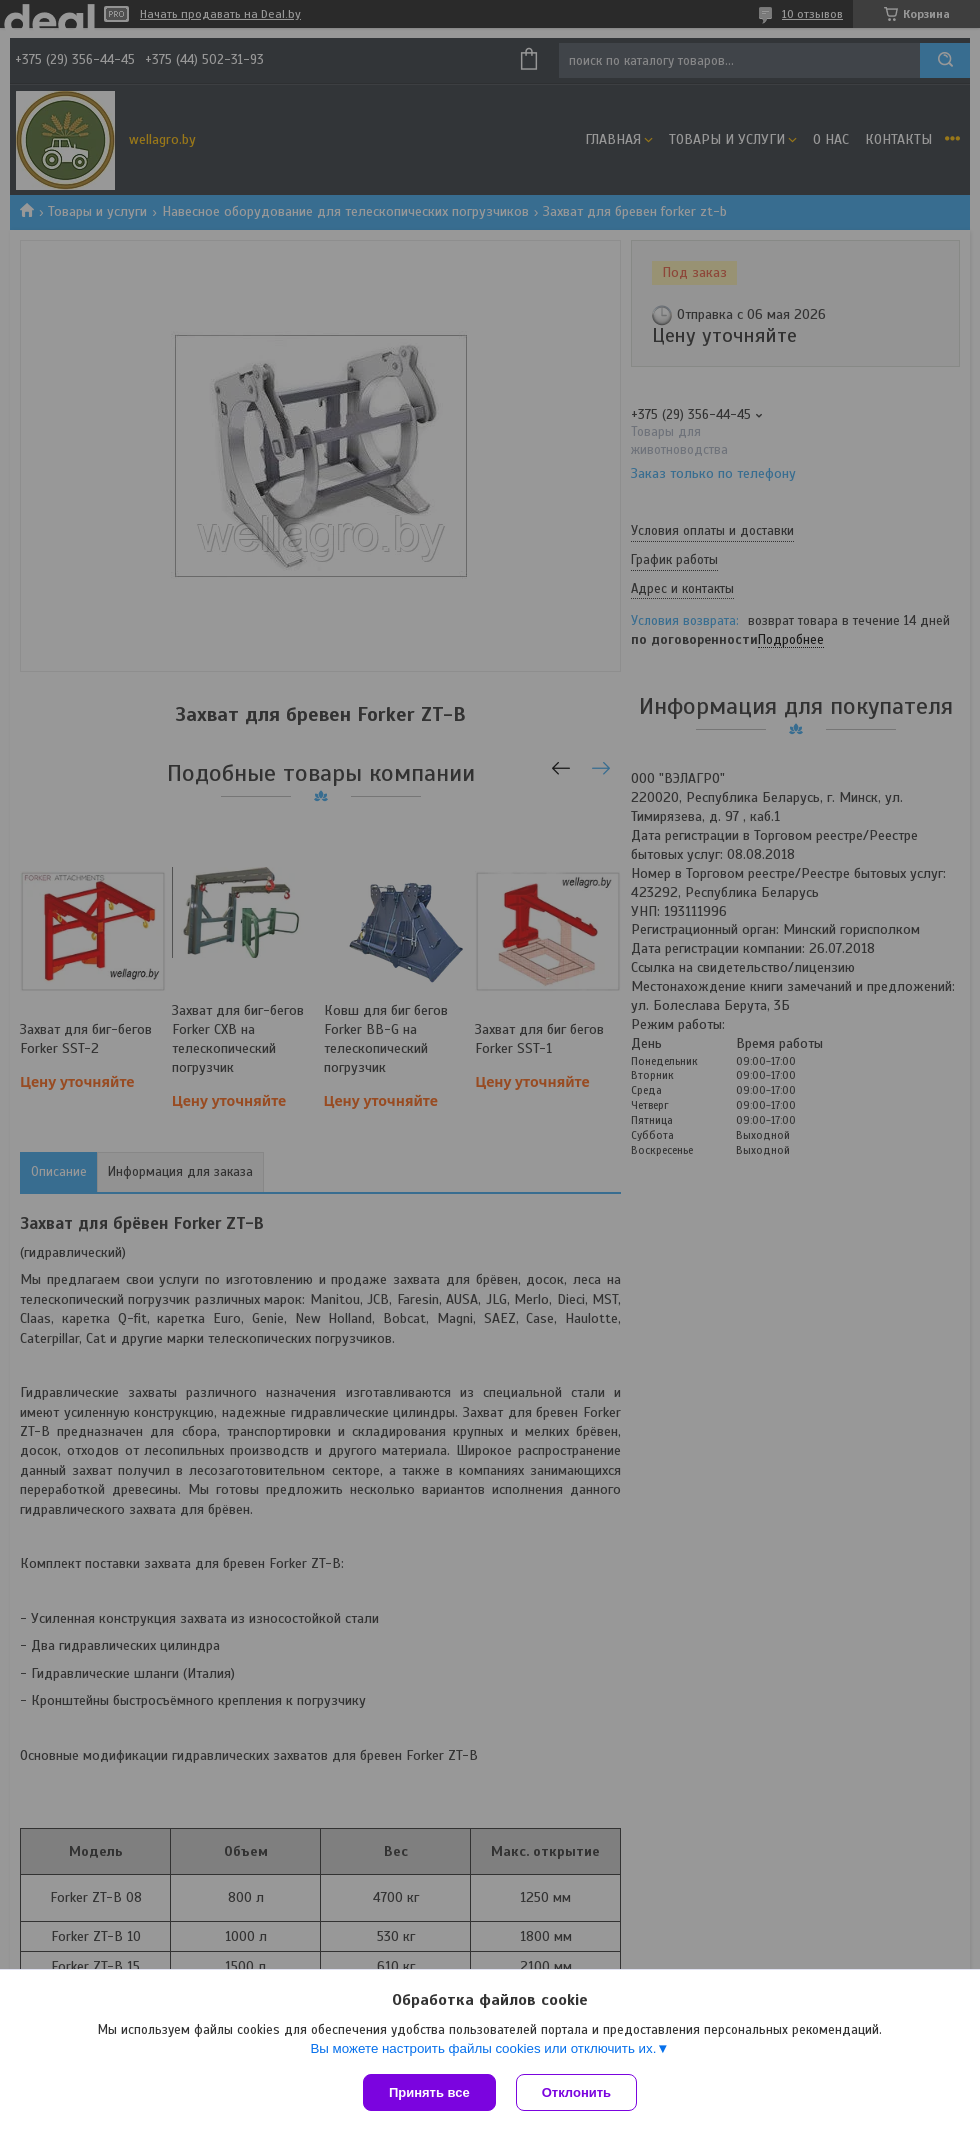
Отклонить (576, 2092)
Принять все (429, 2092)
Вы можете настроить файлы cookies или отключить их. (483, 2048)
